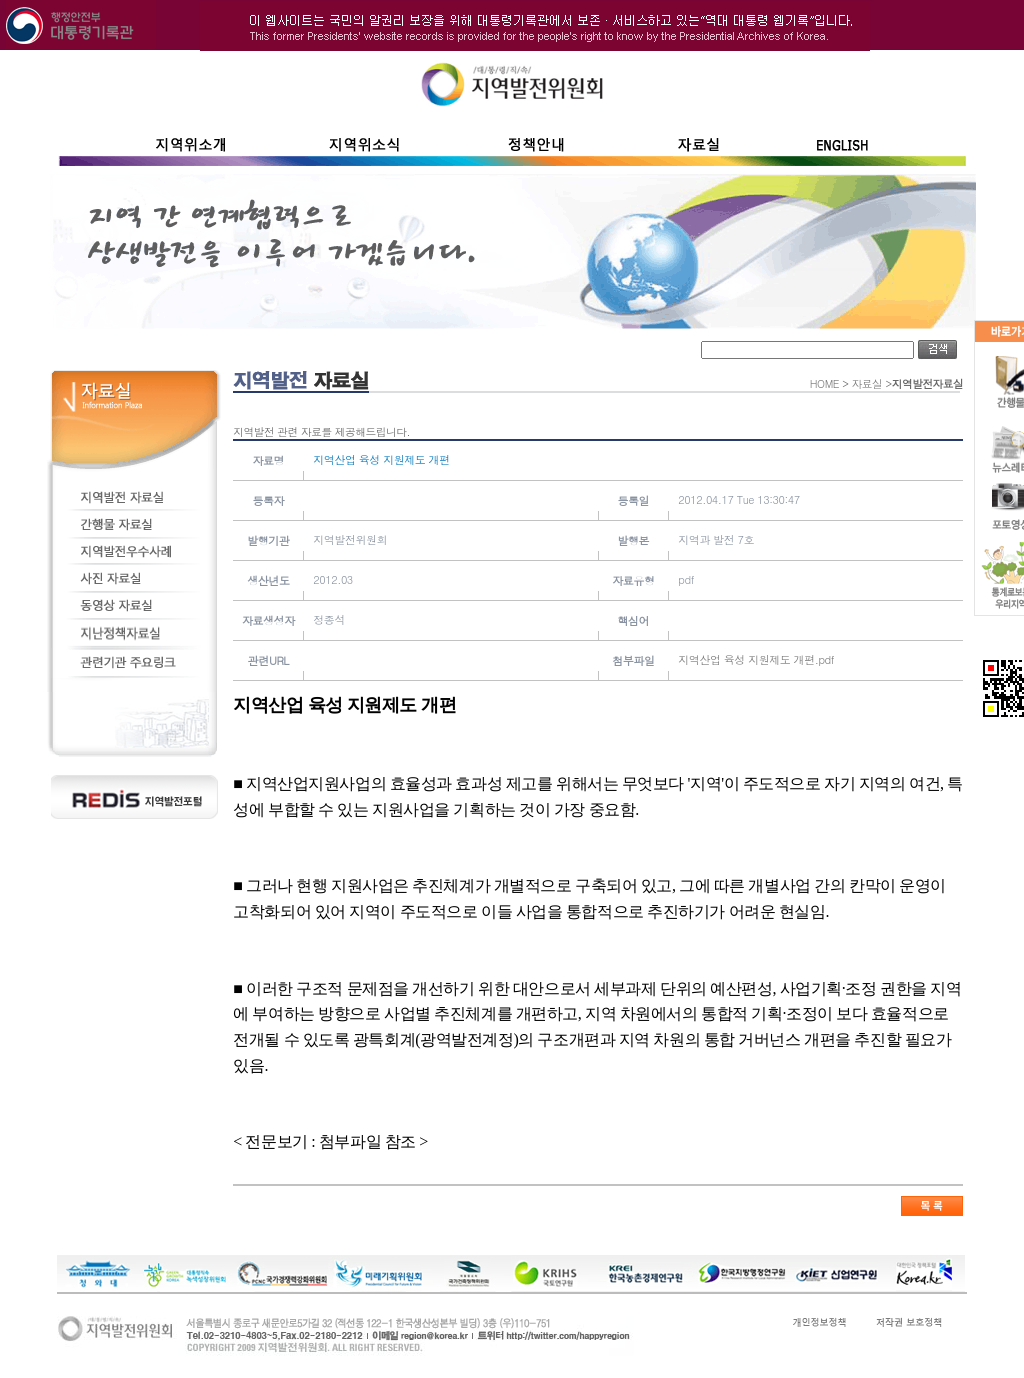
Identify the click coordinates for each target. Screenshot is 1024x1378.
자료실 (867, 383)
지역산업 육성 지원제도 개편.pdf (756, 659)
